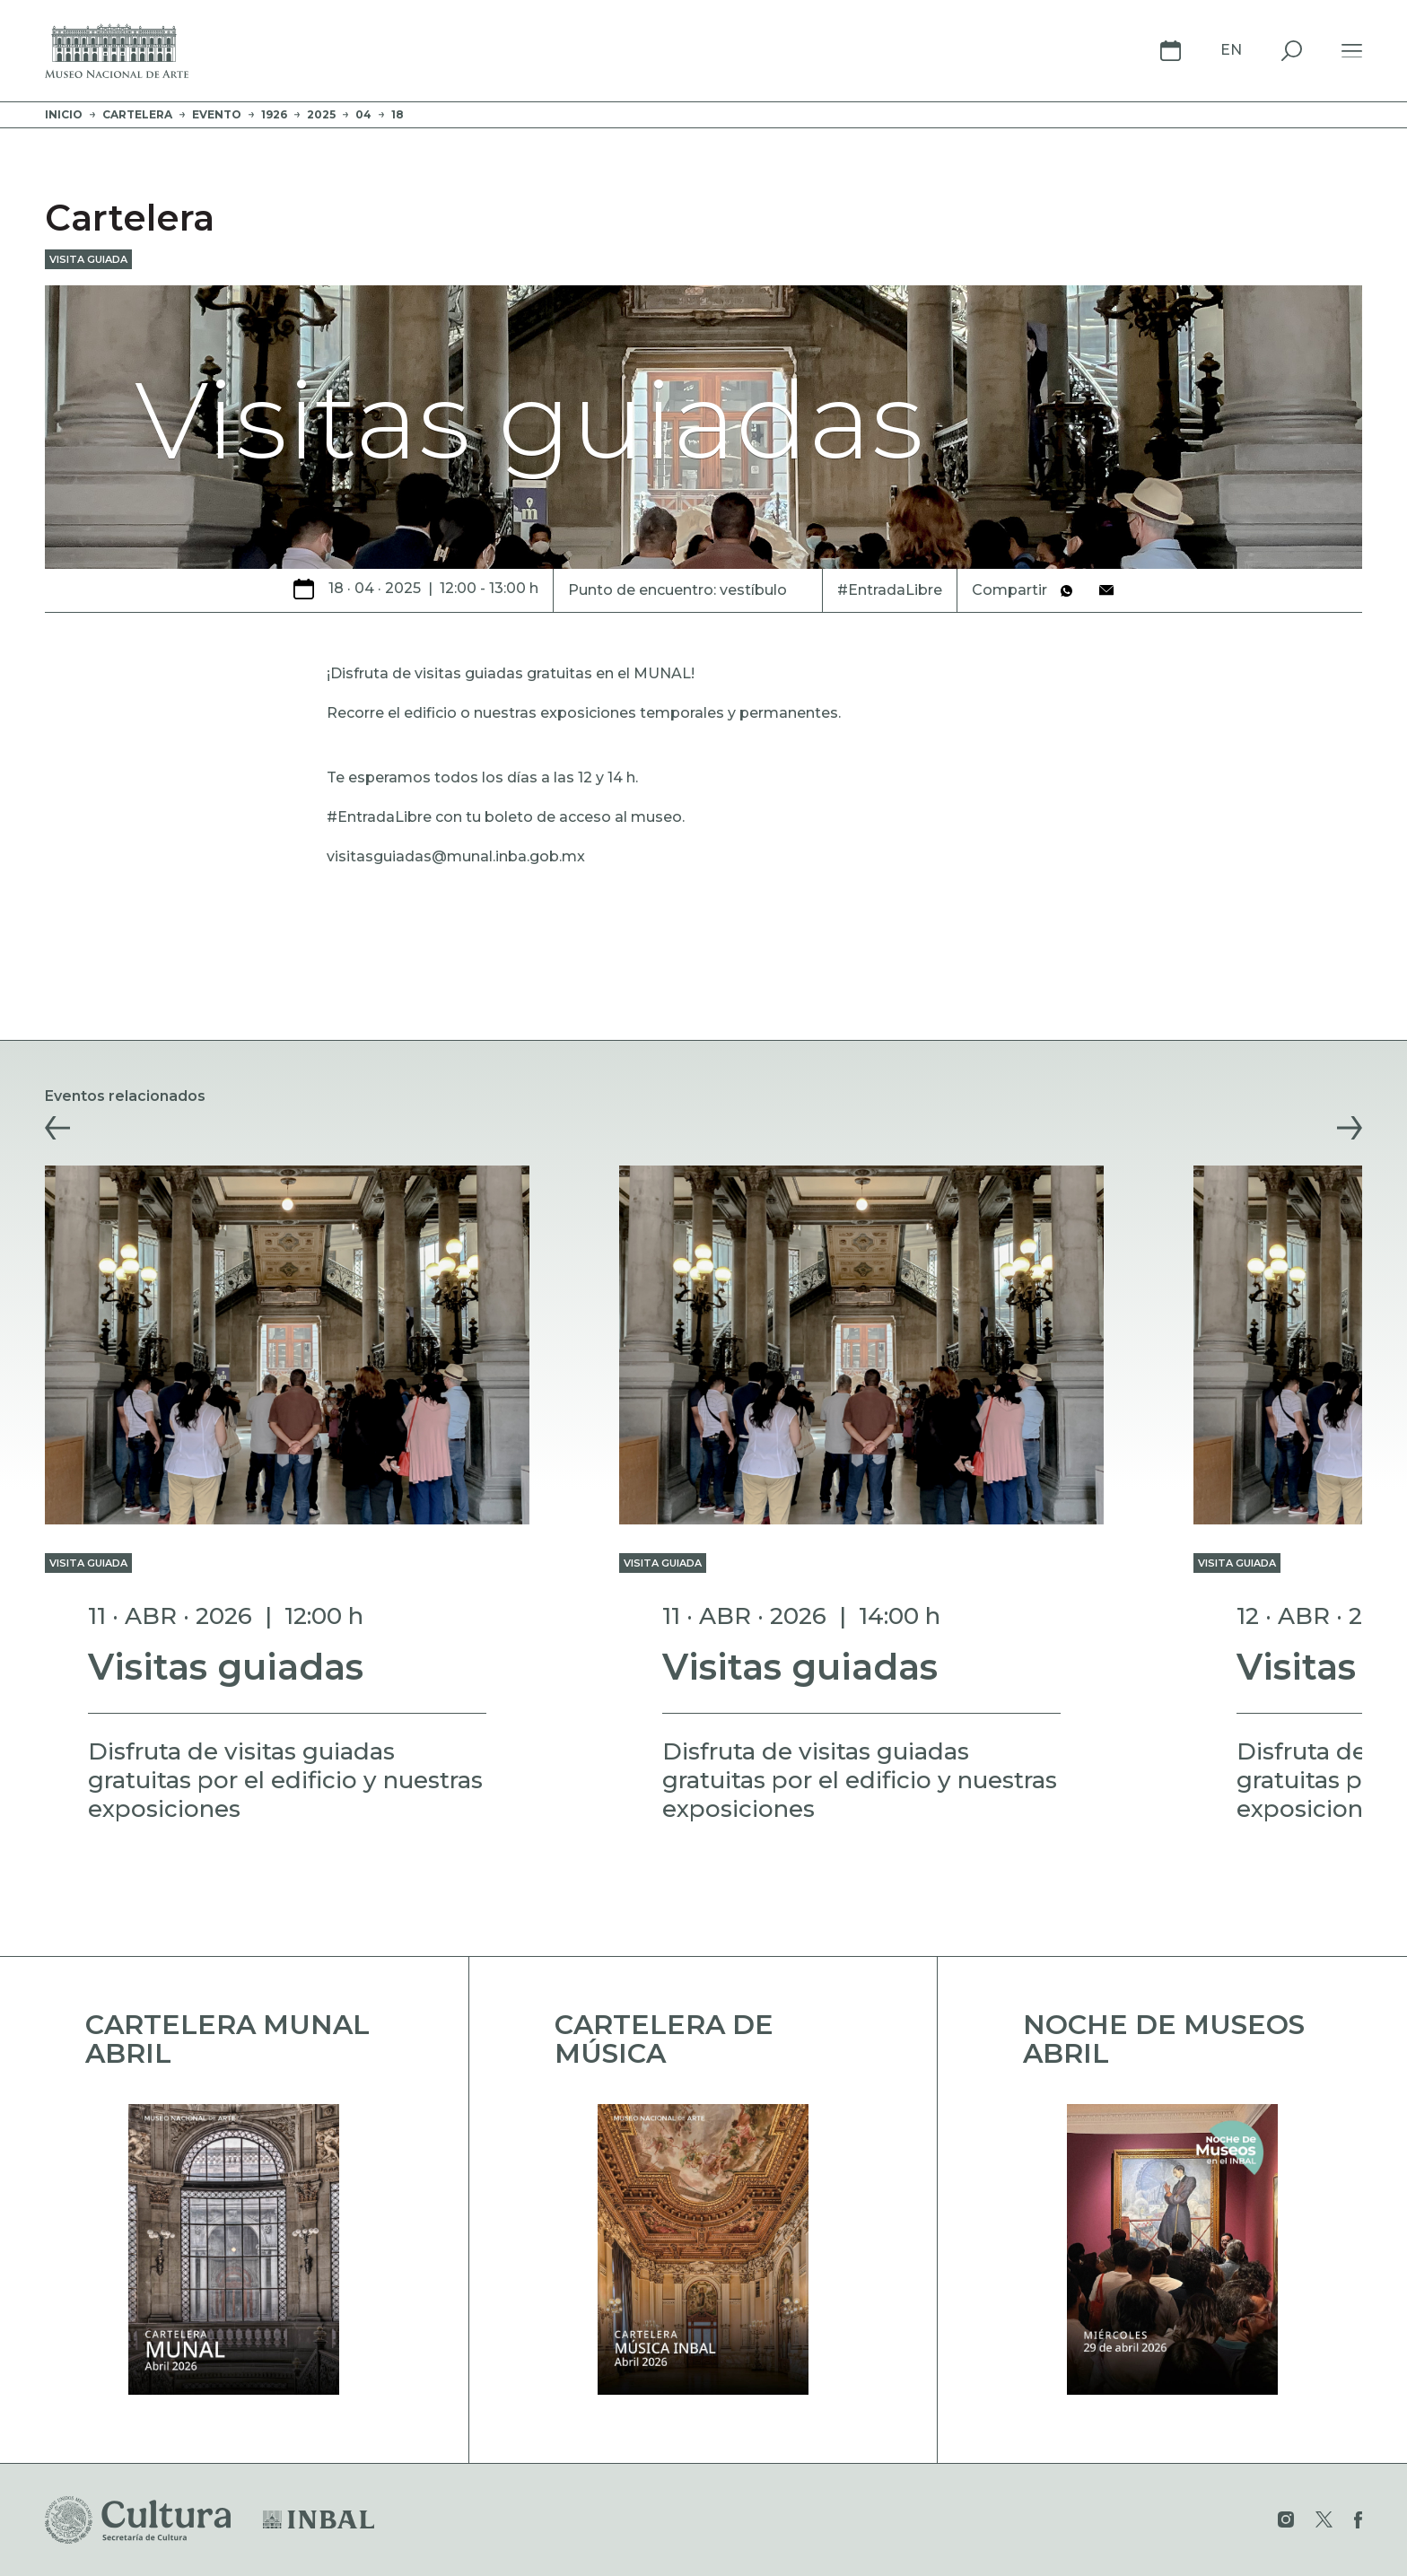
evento (216, 114)
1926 (274, 114)
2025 (321, 114)
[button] (57, 1128)
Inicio (64, 114)
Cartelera (137, 114)
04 (363, 114)
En (1231, 49)
